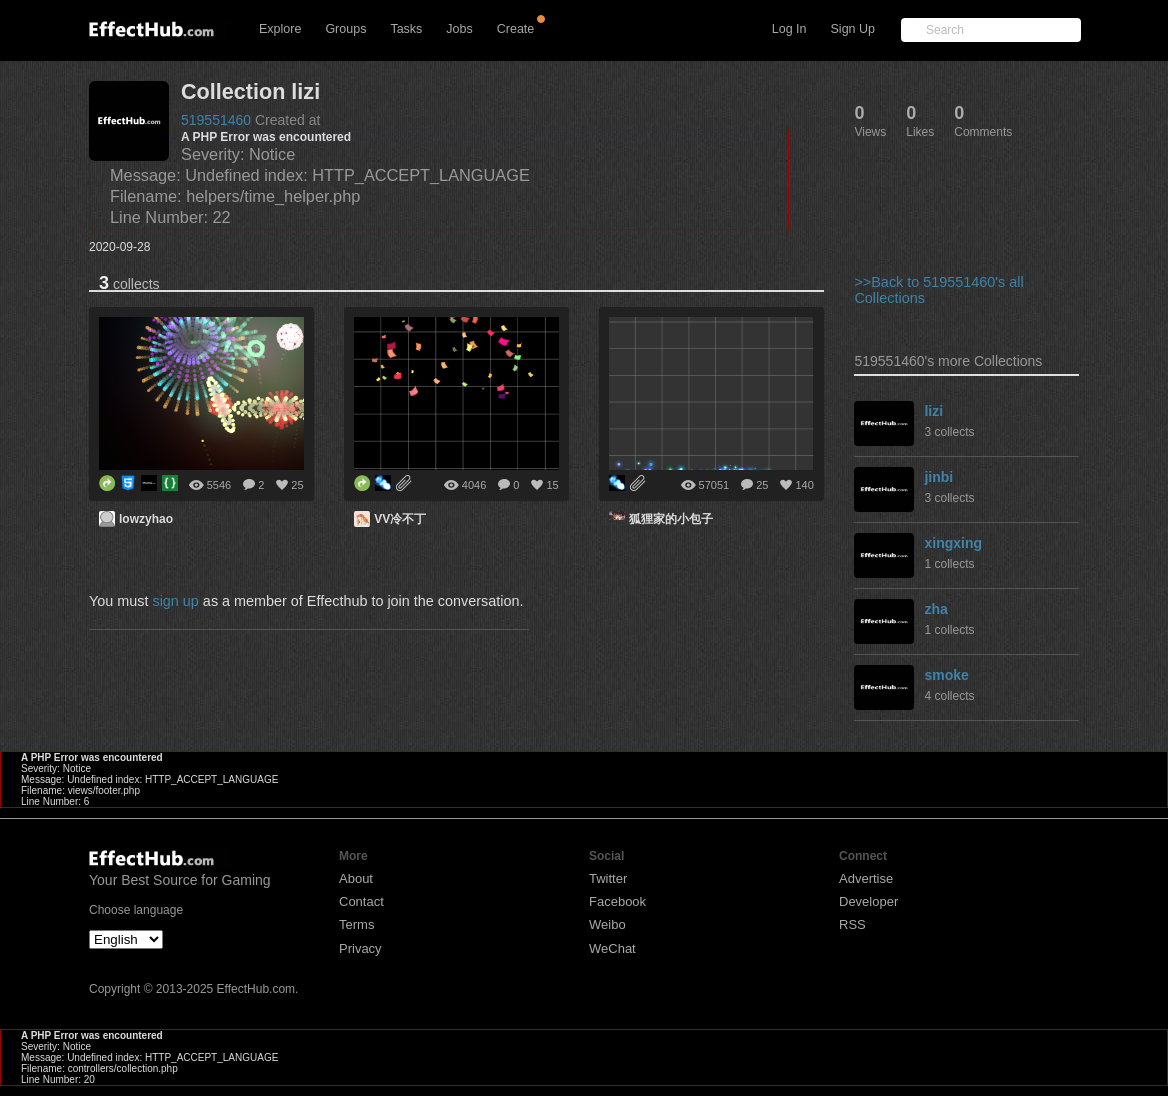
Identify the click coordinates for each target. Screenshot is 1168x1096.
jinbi (938, 477)
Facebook (617, 901)
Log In (789, 29)
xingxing (953, 543)
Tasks (406, 29)
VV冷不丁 (400, 519)
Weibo (607, 924)
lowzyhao (146, 519)
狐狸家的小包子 (671, 519)
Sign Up (853, 29)
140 (804, 485)
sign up (175, 601)
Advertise (866, 878)
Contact (361, 901)
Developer (868, 901)
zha (935, 609)
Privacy (360, 948)
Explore (280, 29)
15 (552, 485)
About (356, 878)
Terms (356, 924)
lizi (933, 411)
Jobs (459, 29)
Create (516, 29)
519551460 (216, 120)
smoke (946, 675)
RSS (852, 924)
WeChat (612, 948)
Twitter (608, 878)
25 (297, 485)
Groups (345, 29)
